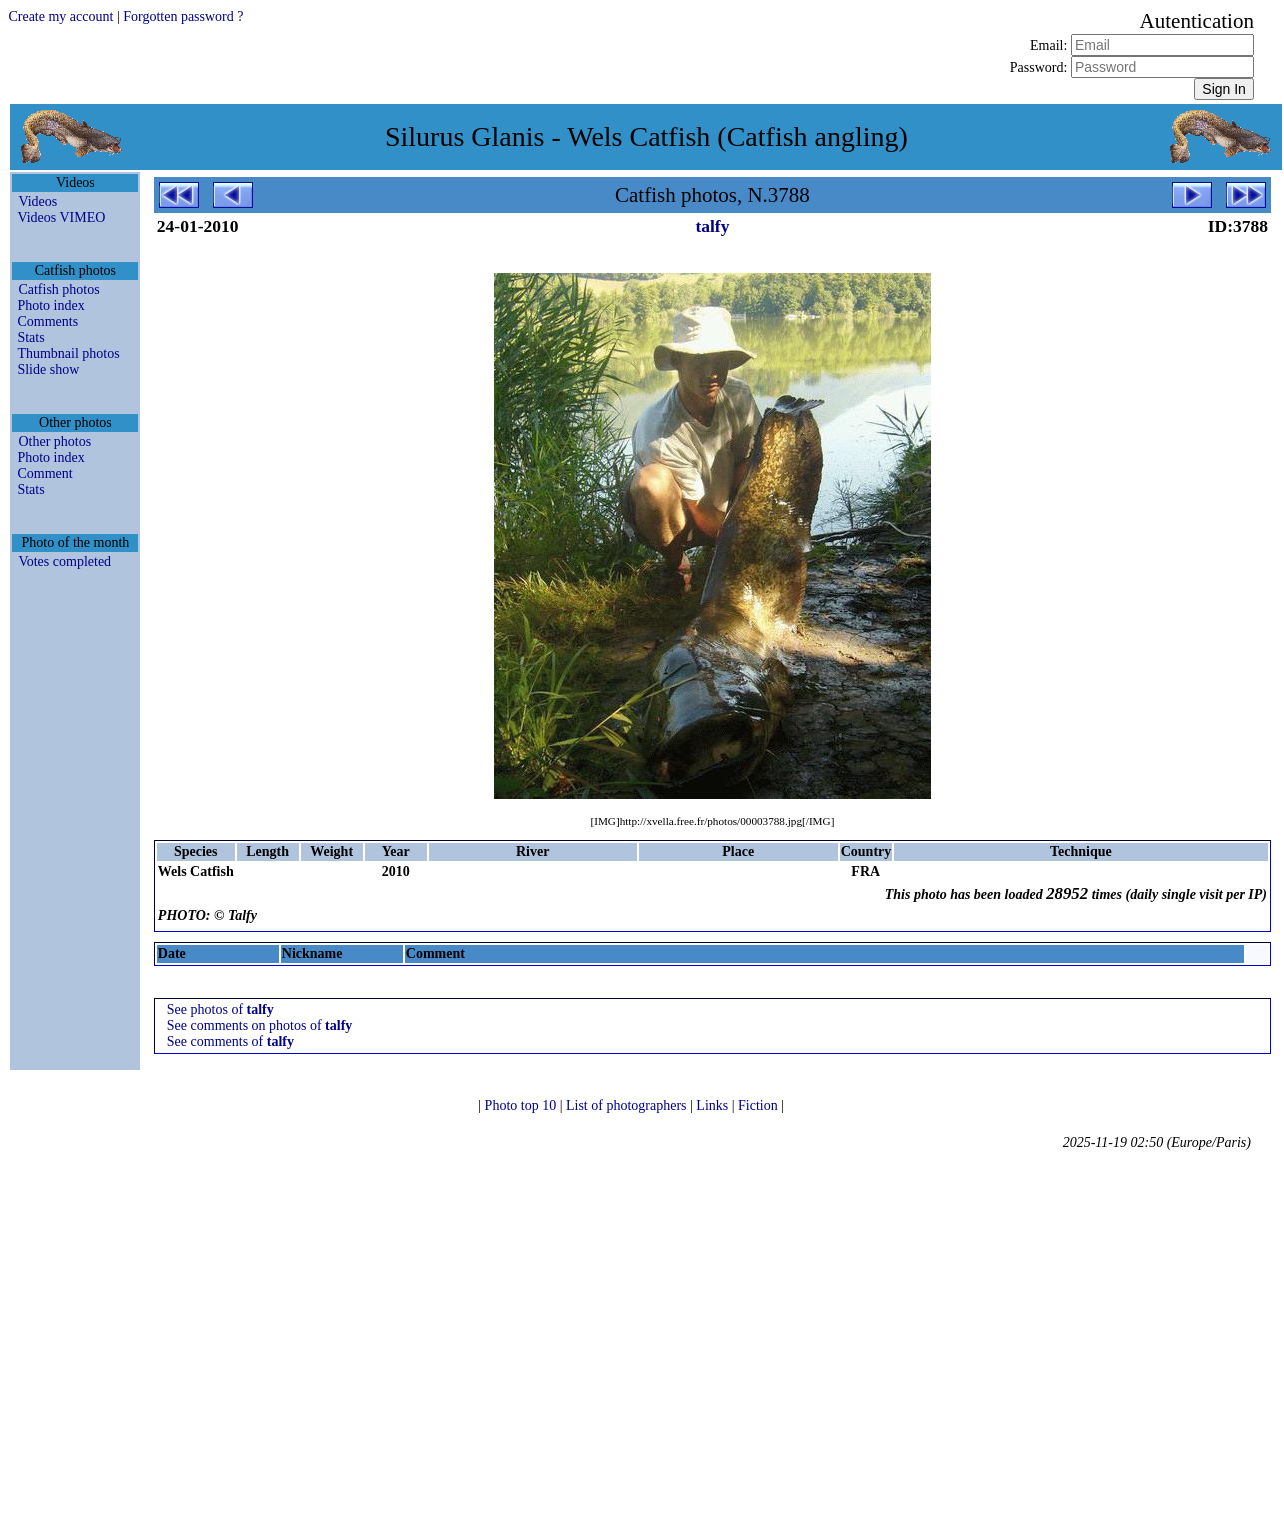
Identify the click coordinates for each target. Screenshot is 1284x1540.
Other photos (54, 441)
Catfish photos (58, 289)
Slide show (48, 369)
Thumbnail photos (68, 353)
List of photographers (628, 1105)
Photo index (50, 305)
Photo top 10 (522, 1105)
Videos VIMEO (61, 217)
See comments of (230, 1041)
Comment (44, 473)
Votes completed (64, 561)
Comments (47, 321)
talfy (712, 226)
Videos (37, 201)
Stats (30, 337)
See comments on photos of (259, 1025)
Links (713, 1105)
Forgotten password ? (183, 16)
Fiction (759, 1105)
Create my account (60, 16)
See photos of (220, 1009)
